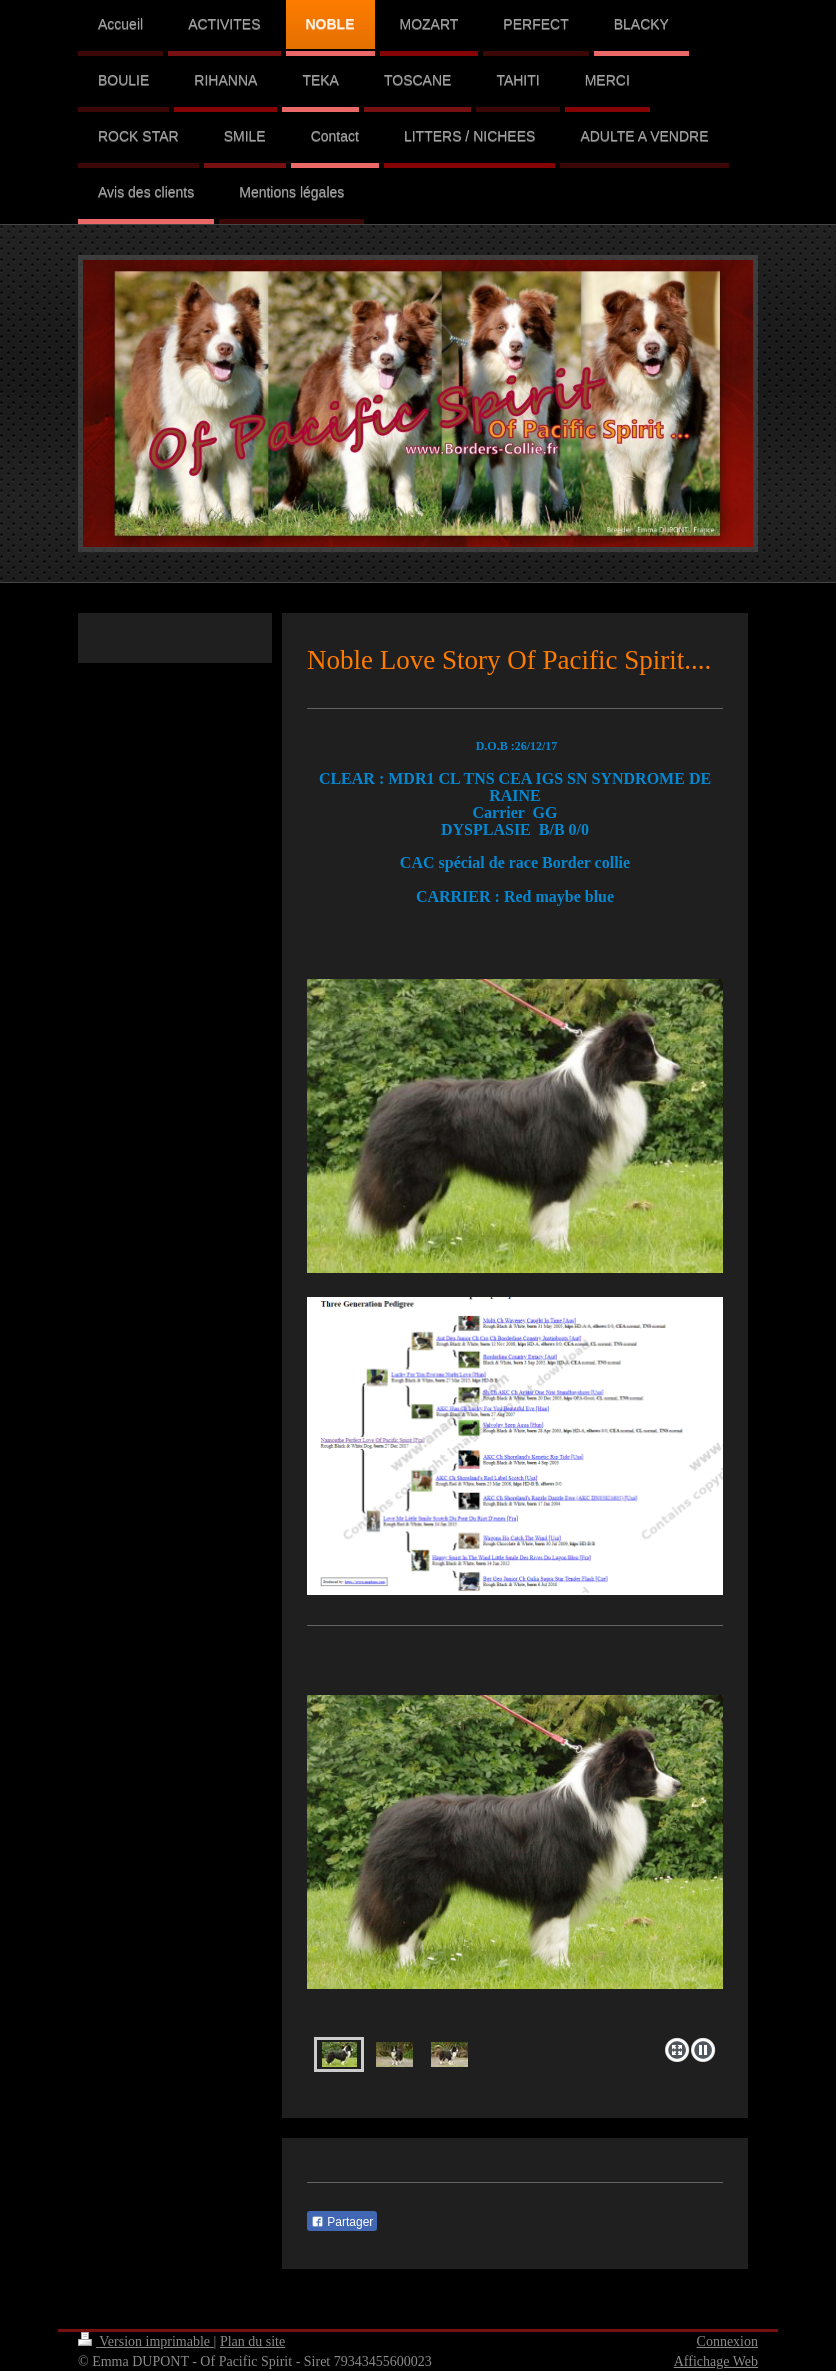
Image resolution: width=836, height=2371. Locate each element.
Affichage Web (716, 2361)
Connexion (727, 2341)
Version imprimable (146, 2341)
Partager (342, 2222)
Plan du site (252, 2341)
